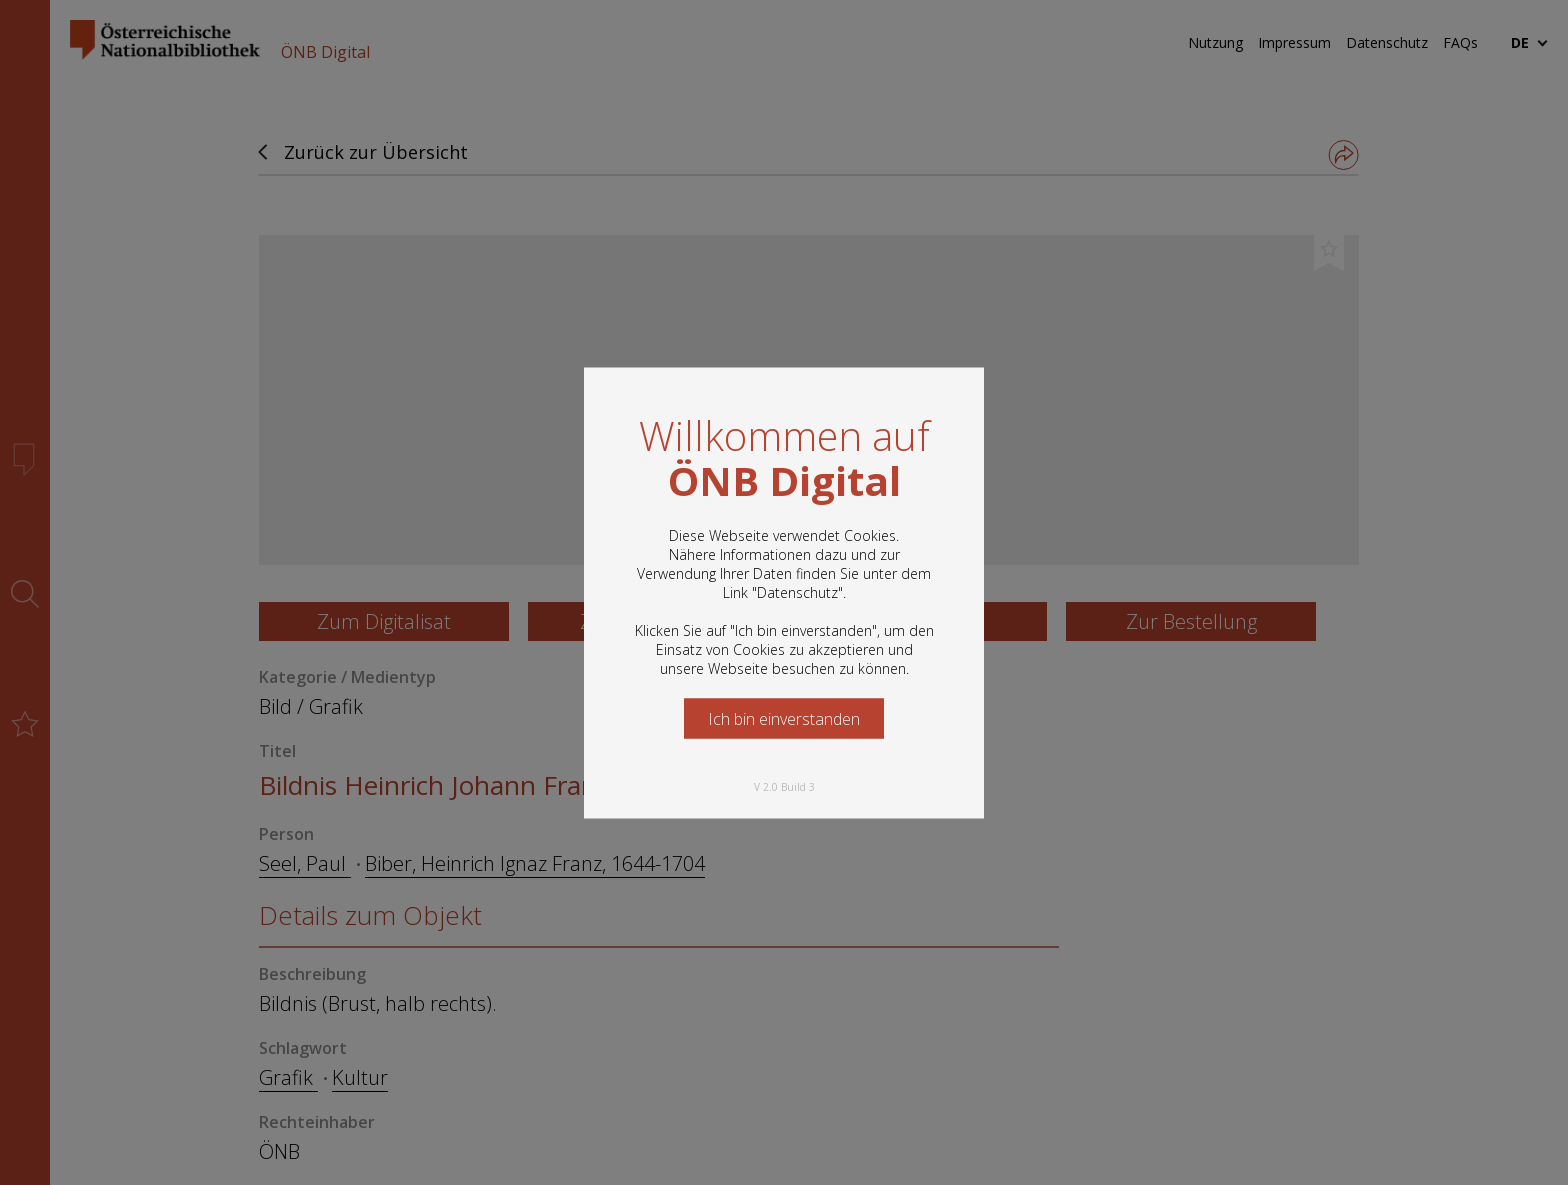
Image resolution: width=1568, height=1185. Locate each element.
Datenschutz (797, 591)
